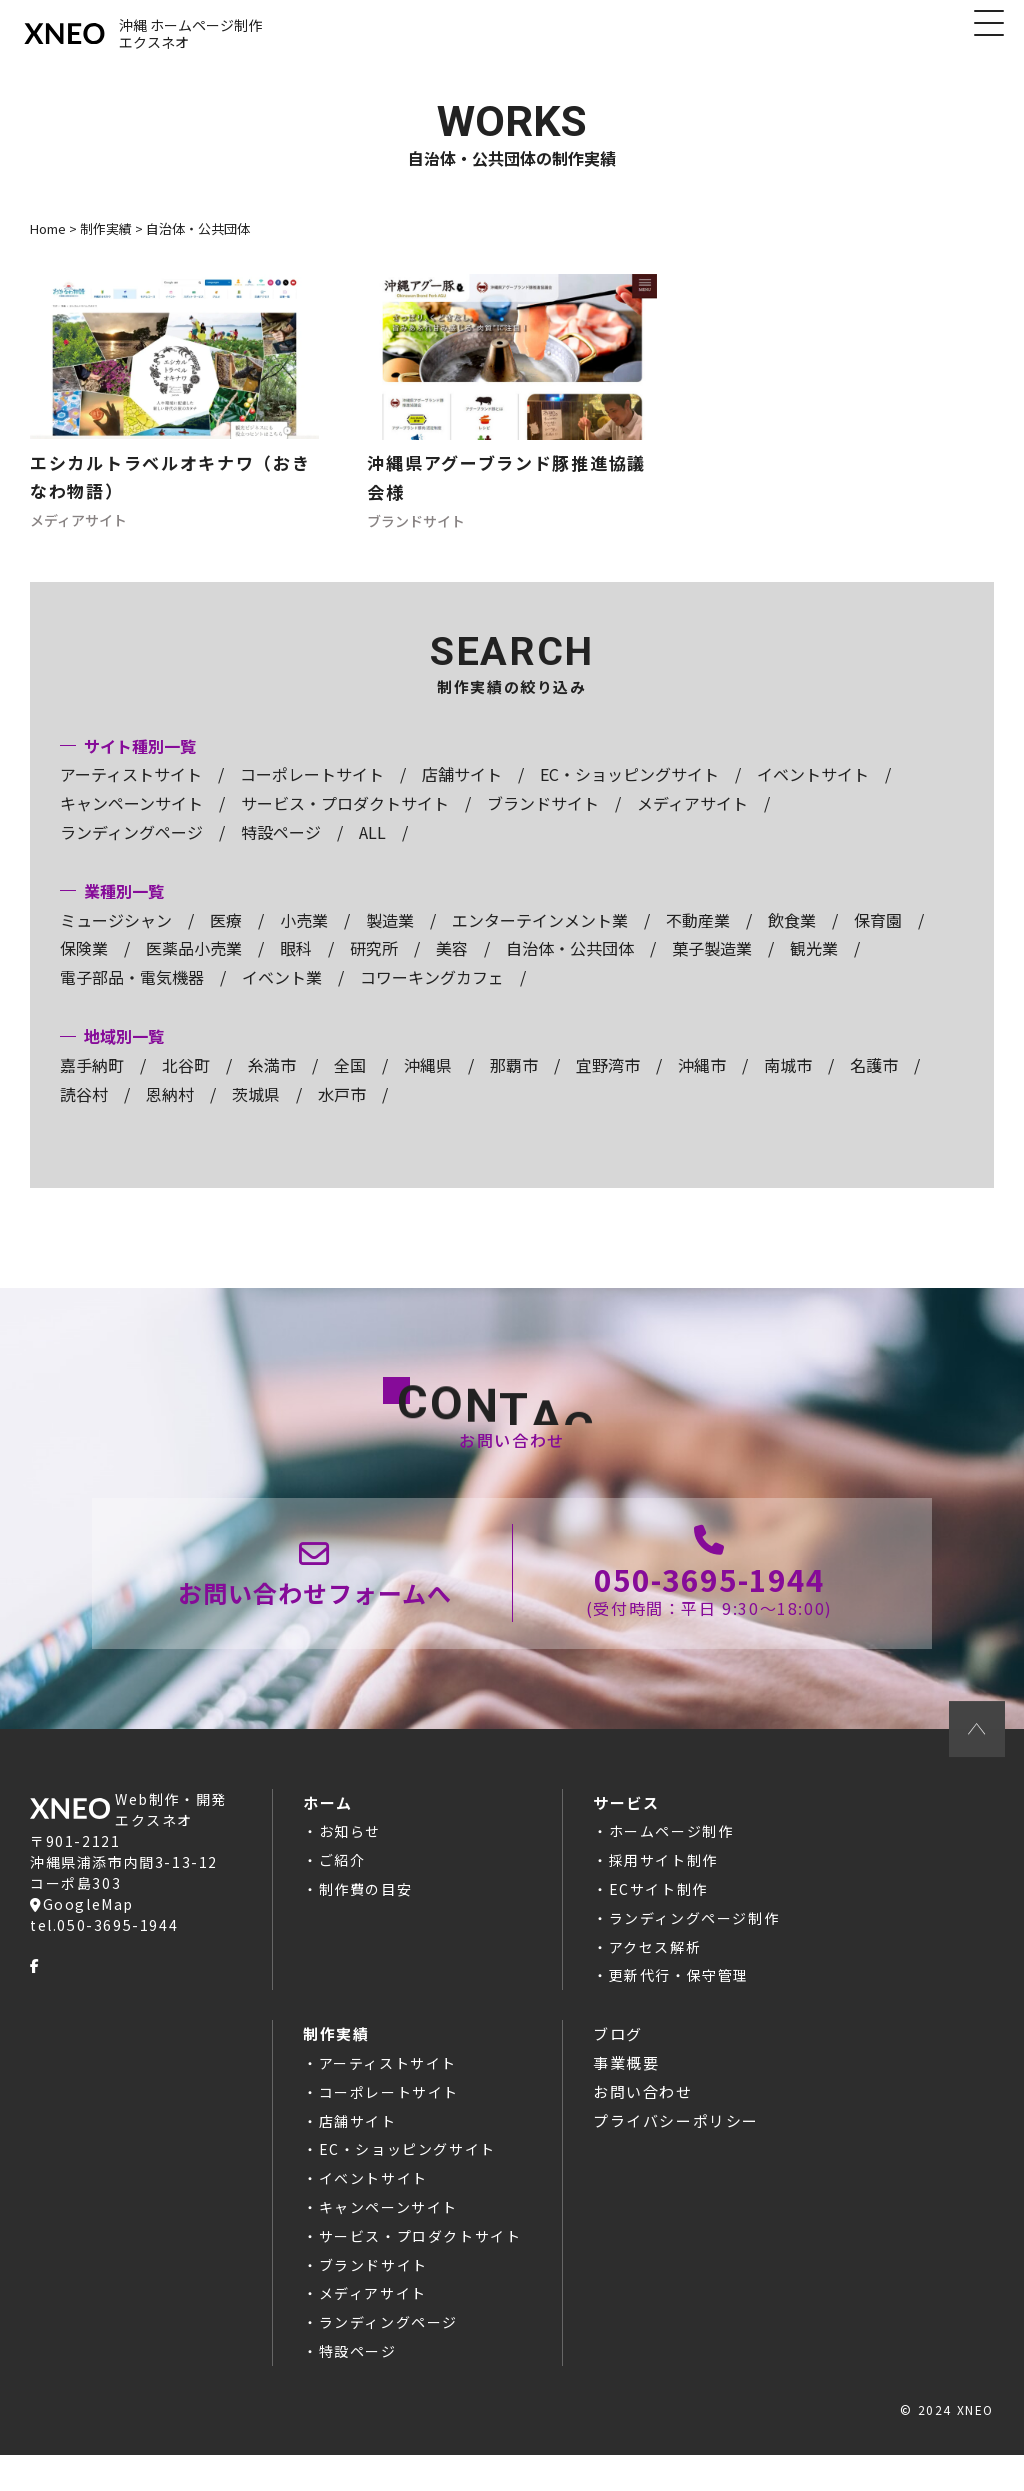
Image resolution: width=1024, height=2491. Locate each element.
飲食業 (792, 938)
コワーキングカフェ (432, 995)
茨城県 (256, 1112)
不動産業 (698, 938)
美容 (452, 967)
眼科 (296, 967)
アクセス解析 (655, 1983)
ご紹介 (342, 1897)
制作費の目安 (366, 1926)
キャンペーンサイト (131, 821)
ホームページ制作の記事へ (174, 415)
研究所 (374, 967)
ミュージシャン (116, 938)
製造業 (390, 938)
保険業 (84, 967)
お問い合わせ (643, 2127)
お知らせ (350, 1868)
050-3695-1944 (707, 1606)
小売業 (304, 938)
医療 (226, 938)
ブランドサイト (543, 821)
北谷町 (186, 1083)
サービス (626, 1838)
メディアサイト (692, 821)
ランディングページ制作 (694, 1954)
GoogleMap (82, 1940)
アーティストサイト (131, 793)
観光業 (814, 967)
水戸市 (342, 1112)
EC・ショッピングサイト (629, 793)
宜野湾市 (608, 1083)
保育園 (878, 938)
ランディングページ (131, 850)
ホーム (328, 1838)
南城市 (788, 1083)
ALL (372, 850)
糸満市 (272, 1083)
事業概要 (626, 2098)
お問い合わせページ (317, 1606)
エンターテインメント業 (540, 938)
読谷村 (84, 1112)
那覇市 (514, 1083)
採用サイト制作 (663, 1897)
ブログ (618, 2070)
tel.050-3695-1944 (104, 1961)
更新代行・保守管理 (679, 2012)
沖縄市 (702, 1083)
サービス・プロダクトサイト (345, 821)
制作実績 (336, 2070)
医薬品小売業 (194, 967)
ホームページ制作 (671, 1868)
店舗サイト (462, 793)
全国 (350, 1083)
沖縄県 (428, 1083)
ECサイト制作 (658, 1926)
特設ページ (281, 850)
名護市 (874, 1083)
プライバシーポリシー (676, 2156)
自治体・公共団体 (570, 967)
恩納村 (170, 1112)
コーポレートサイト (312, 793)
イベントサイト (813, 793)
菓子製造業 (712, 967)
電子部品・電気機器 (132, 995)
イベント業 (282, 995)
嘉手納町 (92, 1083)
